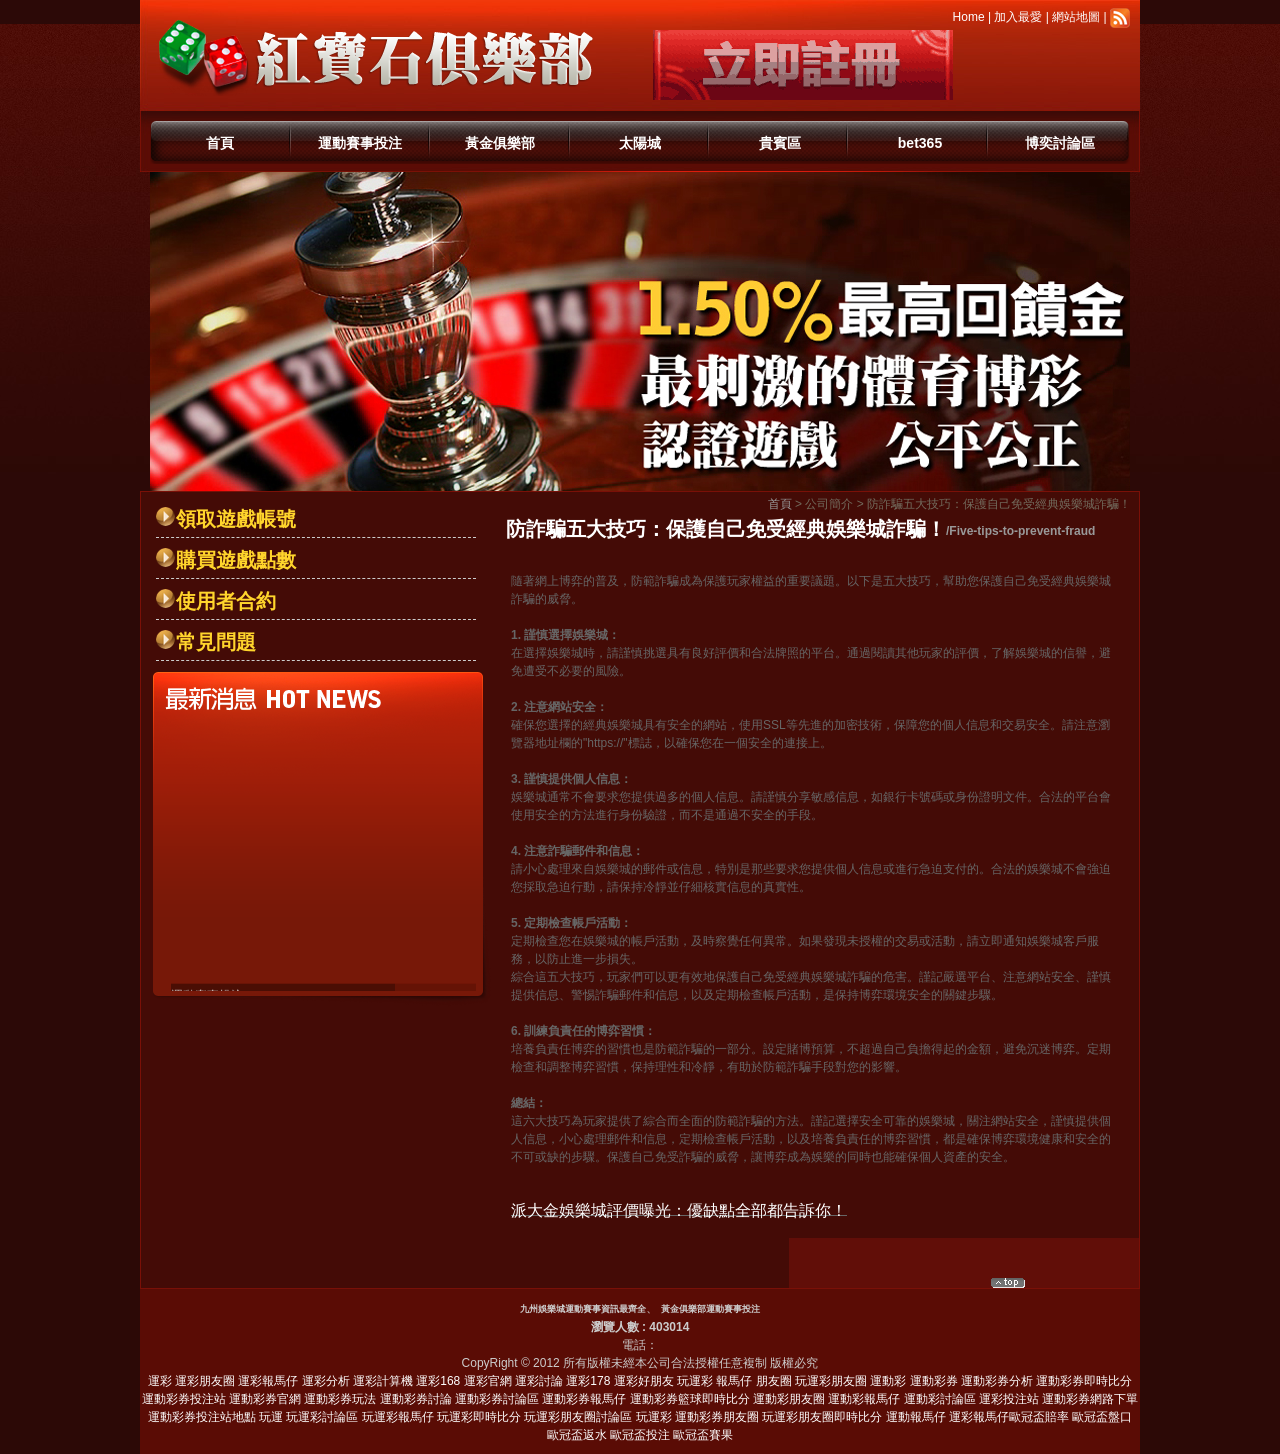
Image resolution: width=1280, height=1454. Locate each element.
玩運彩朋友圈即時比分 (822, 1417)
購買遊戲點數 (236, 560)
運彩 (160, 1381)
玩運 (271, 1417)
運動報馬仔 (916, 1417)
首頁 (220, 143)
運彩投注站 (1009, 1399)
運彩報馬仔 (268, 1381)
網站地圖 (1076, 17)
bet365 (920, 143)
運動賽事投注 (360, 143)
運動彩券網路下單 (1090, 1399)
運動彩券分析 (997, 1381)
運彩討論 (539, 1381)
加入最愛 (1018, 17)
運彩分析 (326, 1381)
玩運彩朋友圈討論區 (578, 1417)
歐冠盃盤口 (1102, 1417)
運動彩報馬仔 (864, 1399)
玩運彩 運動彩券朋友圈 (697, 1417)
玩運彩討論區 (322, 1417)
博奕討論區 (1060, 143)
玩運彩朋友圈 (831, 1381)
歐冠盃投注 (640, 1435)
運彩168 (438, 1381)
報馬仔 (734, 1381)
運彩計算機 (383, 1381)
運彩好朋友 (644, 1381)
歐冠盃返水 (577, 1435)
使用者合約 (226, 601)
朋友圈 (774, 1381)
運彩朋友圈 (205, 1381)
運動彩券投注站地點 (202, 1417)
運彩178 (588, 1381)
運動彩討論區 (940, 1399)
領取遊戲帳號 (236, 519)
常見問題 (216, 642)
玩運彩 (695, 1381)
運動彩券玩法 (340, 1399)
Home (969, 17)
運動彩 (888, 1381)
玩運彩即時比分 (479, 1417)
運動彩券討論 (416, 1399)
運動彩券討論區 (497, 1399)
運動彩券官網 (265, 1399)
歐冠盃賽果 (703, 1435)
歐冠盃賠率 (1039, 1417)
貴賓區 (780, 143)
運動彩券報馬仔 (584, 1399)
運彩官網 (488, 1381)
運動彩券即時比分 (1084, 1381)
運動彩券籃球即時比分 (690, 1399)
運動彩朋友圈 (789, 1399)
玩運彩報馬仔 (398, 1417)
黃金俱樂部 (500, 143)
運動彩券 (934, 1381)
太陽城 (640, 143)
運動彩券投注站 (184, 1399)
